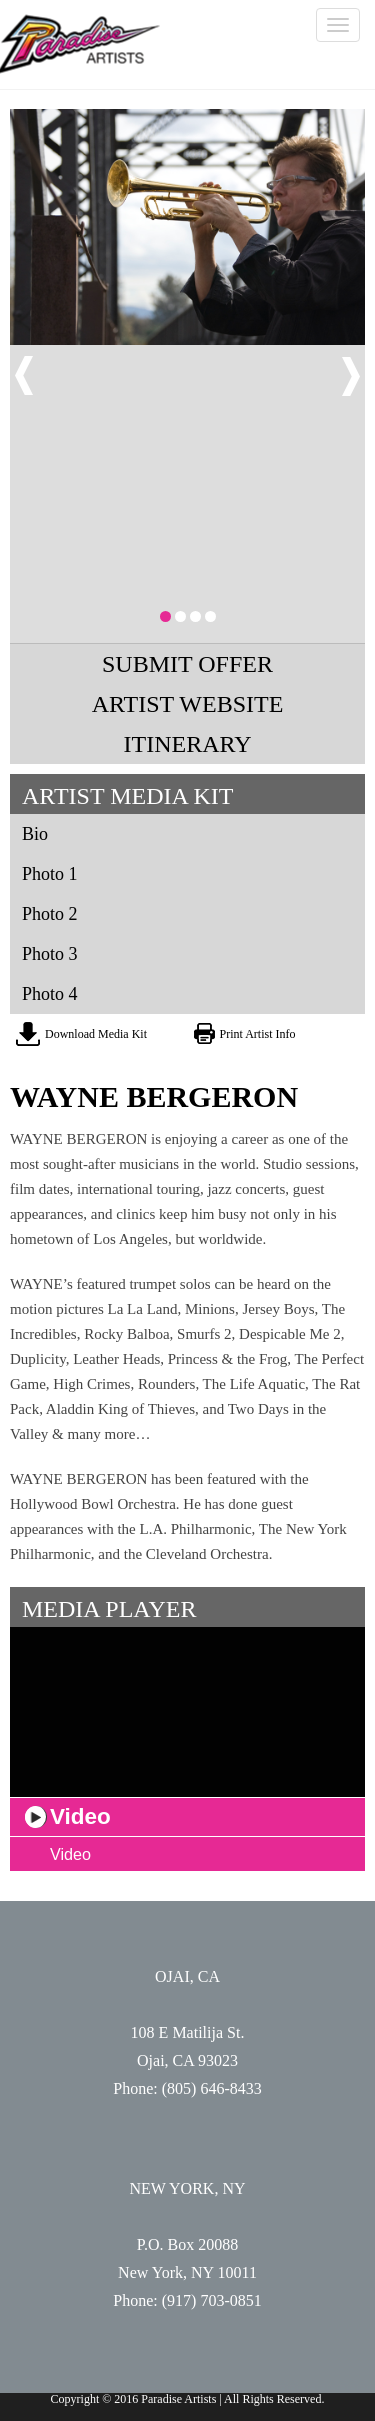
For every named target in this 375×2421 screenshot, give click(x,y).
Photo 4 (50, 994)
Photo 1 (50, 874)
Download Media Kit (96, 1034)
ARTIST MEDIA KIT (127, 796)
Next (351, 376)
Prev (24, 376)
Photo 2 (50, 914)
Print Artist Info (258, 1034)
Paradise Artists (80, 44)
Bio (35, 834)
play (36, 1817)
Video (70, 1854)
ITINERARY (188, 744)
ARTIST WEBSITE (188, 704)
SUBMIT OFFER (187, 664)
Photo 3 (50, 954)
